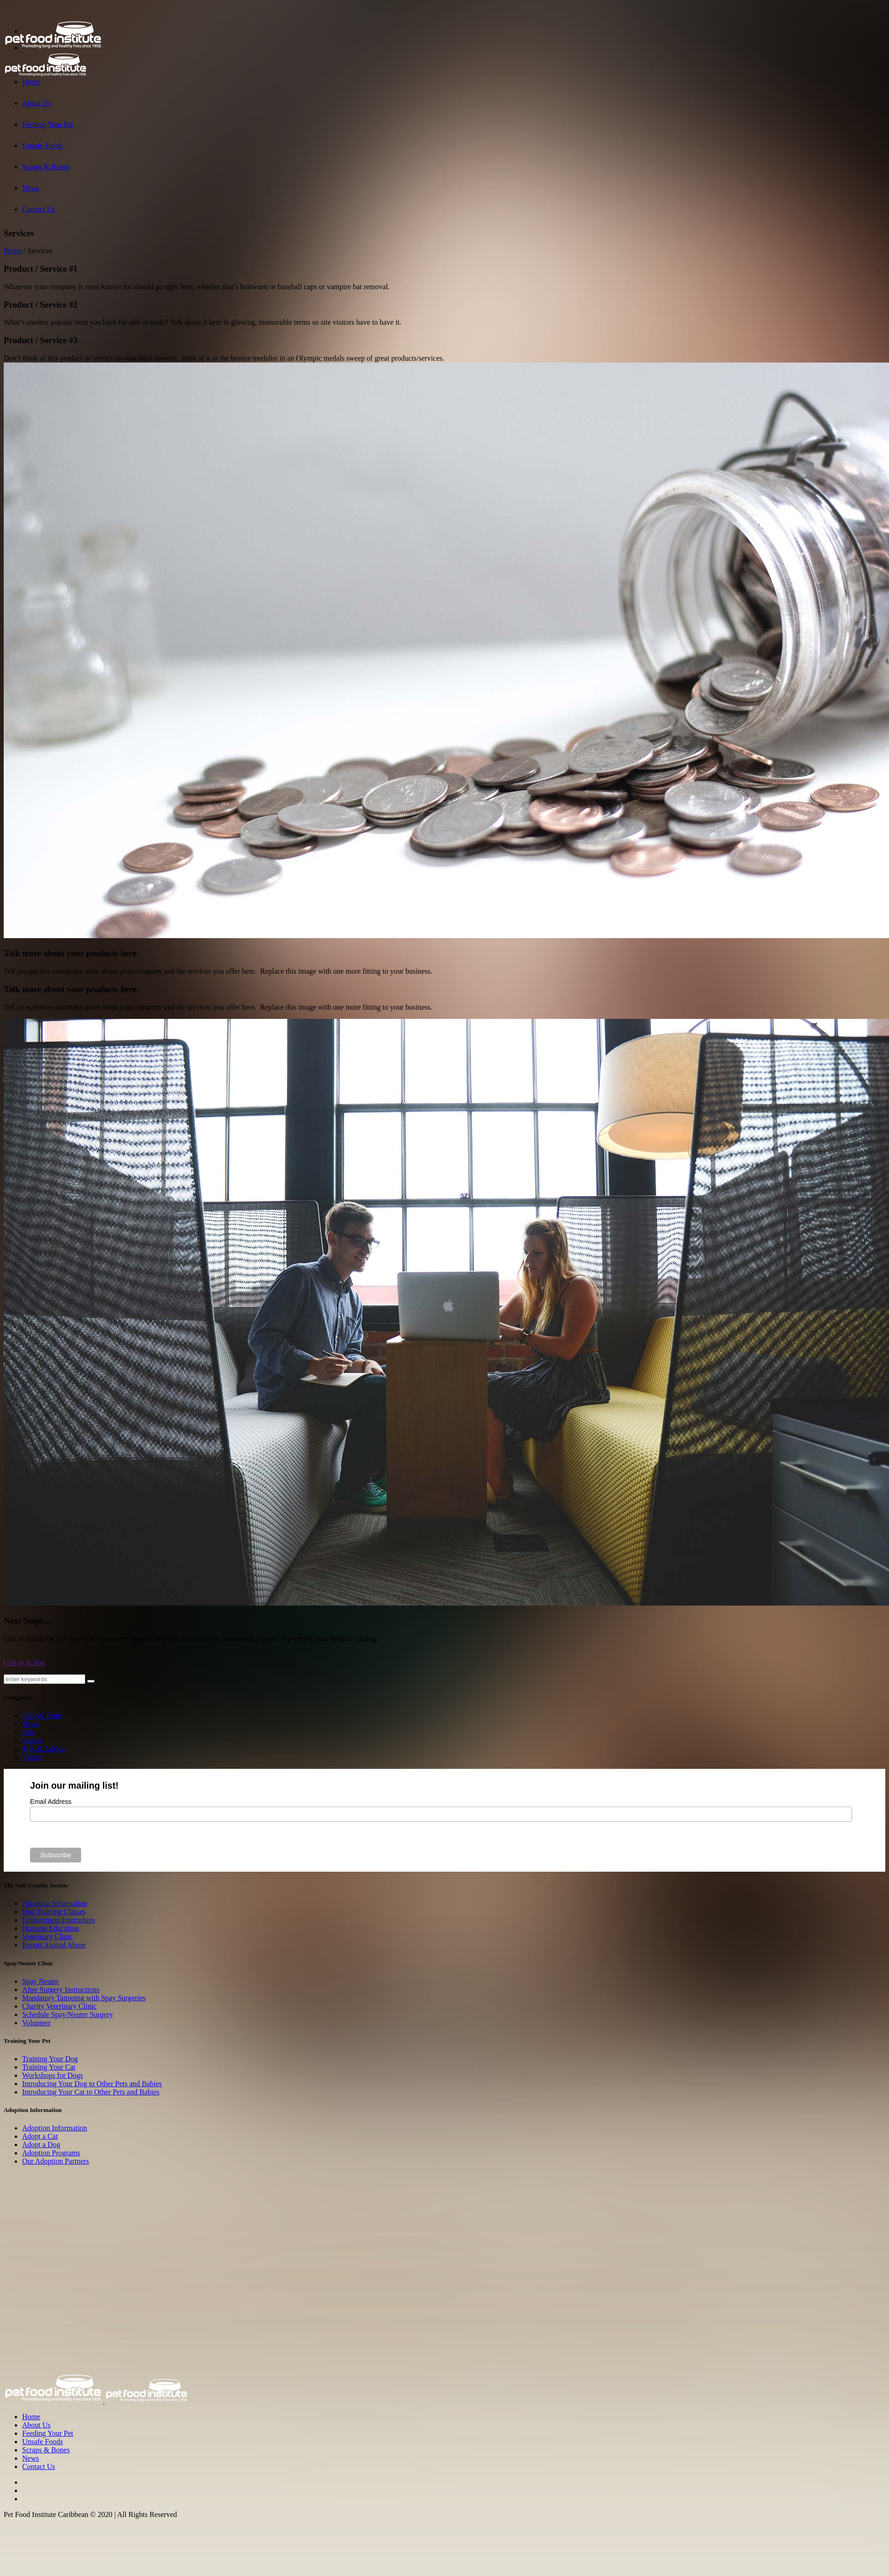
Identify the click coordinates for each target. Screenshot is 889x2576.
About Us (36, 2425)
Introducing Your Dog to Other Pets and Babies (92, 2084)
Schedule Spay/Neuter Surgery (67, 2014)
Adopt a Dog (41, 2144)
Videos (32, 1757)
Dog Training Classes (54, 1912)
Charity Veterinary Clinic (59, 2006)
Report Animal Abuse (54, 1945)
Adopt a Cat (40, 2136)
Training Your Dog (50, 2059)
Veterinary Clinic (47, 1936)
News (30, 1724)
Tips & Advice (43, 1749)
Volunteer (36, 2023)
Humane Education (50, 1928)
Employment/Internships (58, 1920)
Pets (28, 1732)
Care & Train (41, 1715)
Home (13, 251)
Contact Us (38, 2466)
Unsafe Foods (42, 2441)
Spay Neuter (40, 1981)
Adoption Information (54, 1903)
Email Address (50, 1801)
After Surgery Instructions (61, 1989)
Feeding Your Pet (47, 2433)
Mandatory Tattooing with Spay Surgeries (84, 1998)
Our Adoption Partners (55, 2161)
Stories (32, 1740)
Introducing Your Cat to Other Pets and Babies (91, 2092)
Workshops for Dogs (52, 2075)
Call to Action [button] (24, 1662)
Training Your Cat (48, 2067)
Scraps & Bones (46, 2450)
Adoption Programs (51, 2153)
